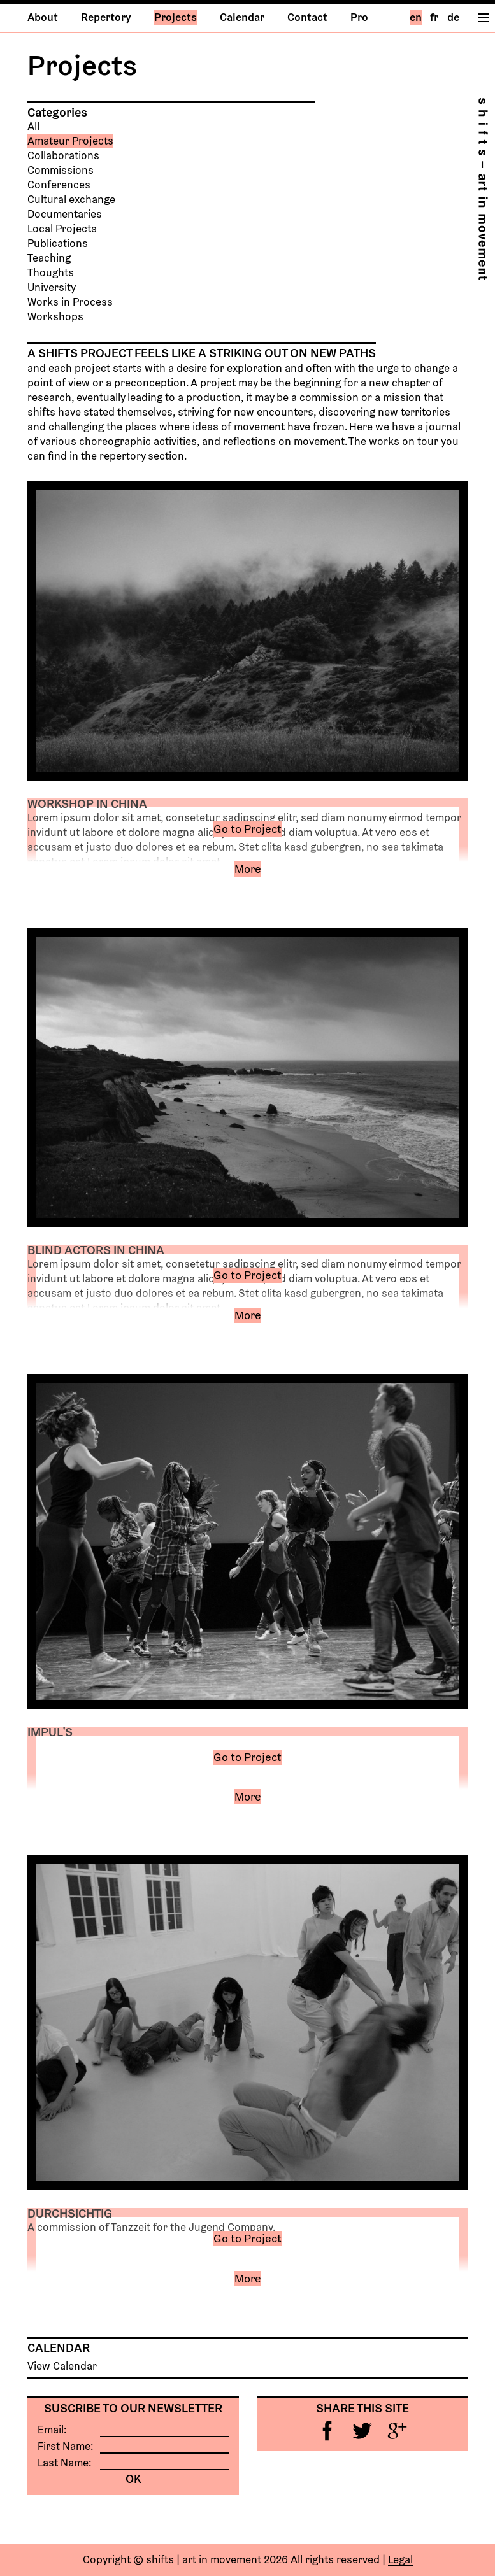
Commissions (60, 170)
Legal (400, 2559)
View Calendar (62, 2366)
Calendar (242, 17)
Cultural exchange (71, 199)
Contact (307, 17)
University (51, 287)
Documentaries (64, 214)
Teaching (49, 258)
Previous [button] (78, 631)
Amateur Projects (70, 141)
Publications (57, 243)
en (416, 17)
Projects (175, 17)
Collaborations (63, 155)
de (453, 17)
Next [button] (417, 631)
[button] (248, 878)
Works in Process (70, 302)
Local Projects (62, 229)
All (33, 126)
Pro (359, 17)
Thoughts (50, 272)
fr (434, 17)
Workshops (55, 316)
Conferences (58, 185)
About (42, 17)
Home (483, 189)
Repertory (106, 17)
